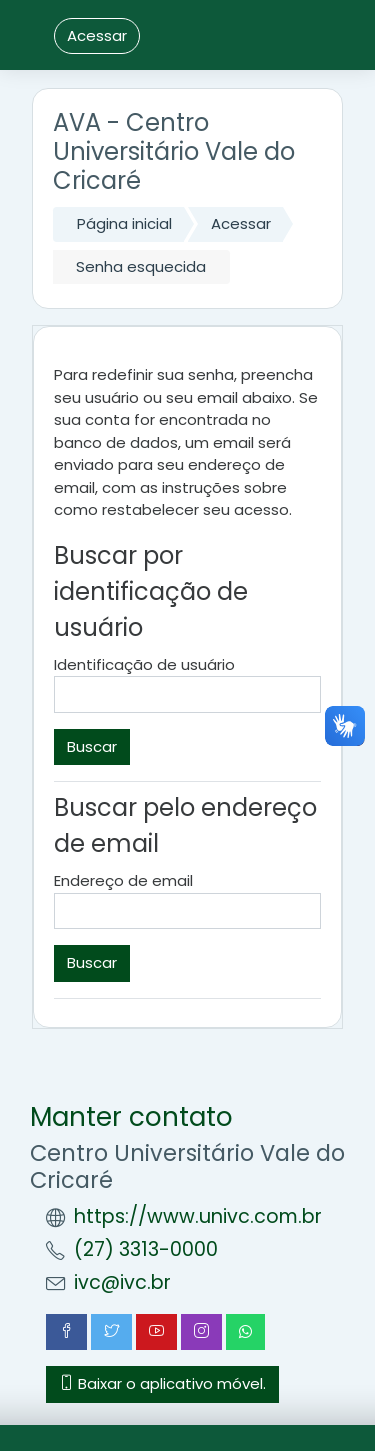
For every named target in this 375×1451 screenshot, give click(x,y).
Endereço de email (123, 880)
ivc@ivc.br (122, 1282)
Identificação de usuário (144, 664)
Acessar (97, 35)
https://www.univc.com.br (198, 1216)
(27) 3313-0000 (146, 1249)
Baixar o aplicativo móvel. (162, 1383)
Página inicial (124, 223)
